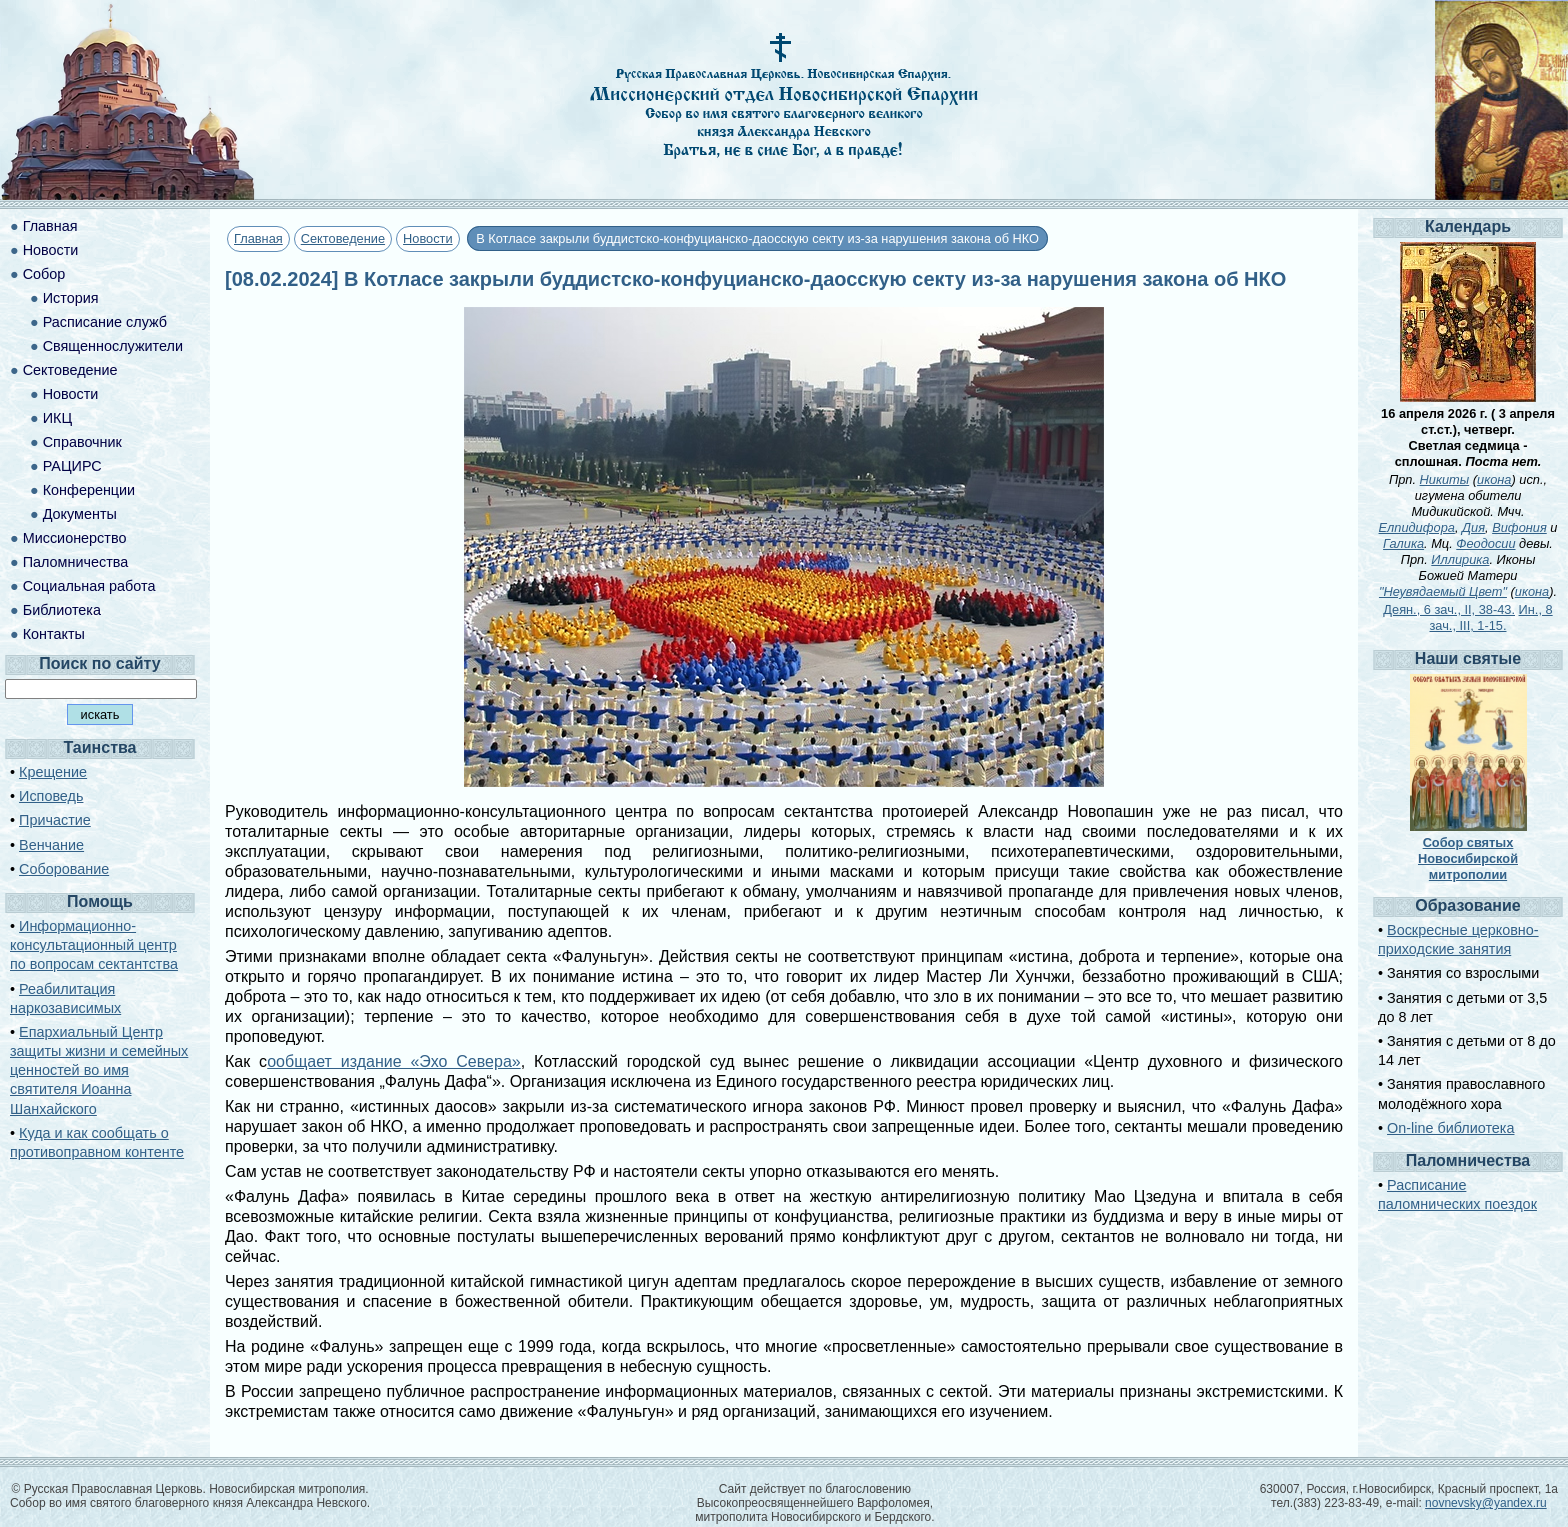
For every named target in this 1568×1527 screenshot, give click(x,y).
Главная (258, 238)
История (71, 298)
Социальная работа (89, 586)
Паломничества (76, 562)
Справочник (82, 442)
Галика (1403, 543)
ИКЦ (57, 418)
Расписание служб (105, 322)
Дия (1473, 527)
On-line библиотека (1450, 1128)
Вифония (1519, 527)
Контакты (54, 634)
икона (1494, 479)
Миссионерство (75, 538)
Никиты (1445, 479)
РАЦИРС (72, 466)
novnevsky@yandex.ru (1486, 1503)
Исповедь (51, 796)
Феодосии (1485, 543)
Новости (428, 238)
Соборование (64, 869)
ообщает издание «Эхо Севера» (393, 1061)
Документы (80, 514)
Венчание (51, 845)
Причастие (55, 820)
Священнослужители (113, 346)
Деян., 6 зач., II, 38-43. (1449, 609)
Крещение (53, 772)
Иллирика (1460, 559)
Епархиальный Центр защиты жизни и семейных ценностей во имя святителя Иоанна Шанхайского (99, 1070)
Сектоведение (343, 238)
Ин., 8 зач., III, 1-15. (1491, 617)
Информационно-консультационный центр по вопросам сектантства (94, 945)
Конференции (89, 490)
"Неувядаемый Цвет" (1443, 591)
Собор (44, 274)
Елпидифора (1417, 527)
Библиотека (62, 610)
